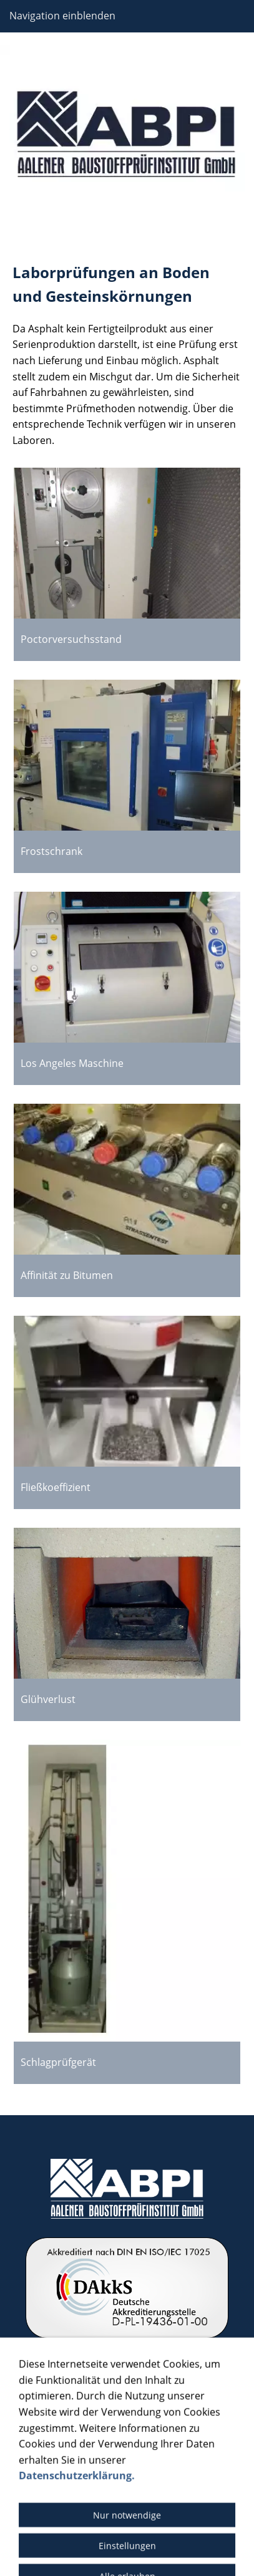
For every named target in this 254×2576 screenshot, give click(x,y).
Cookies (107, 2526)
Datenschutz (100, 2509)
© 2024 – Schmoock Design (127, 2550)
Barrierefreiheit (45, 2526)
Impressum (36, 2509)
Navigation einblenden (62, 15)
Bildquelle (160, 2509)
